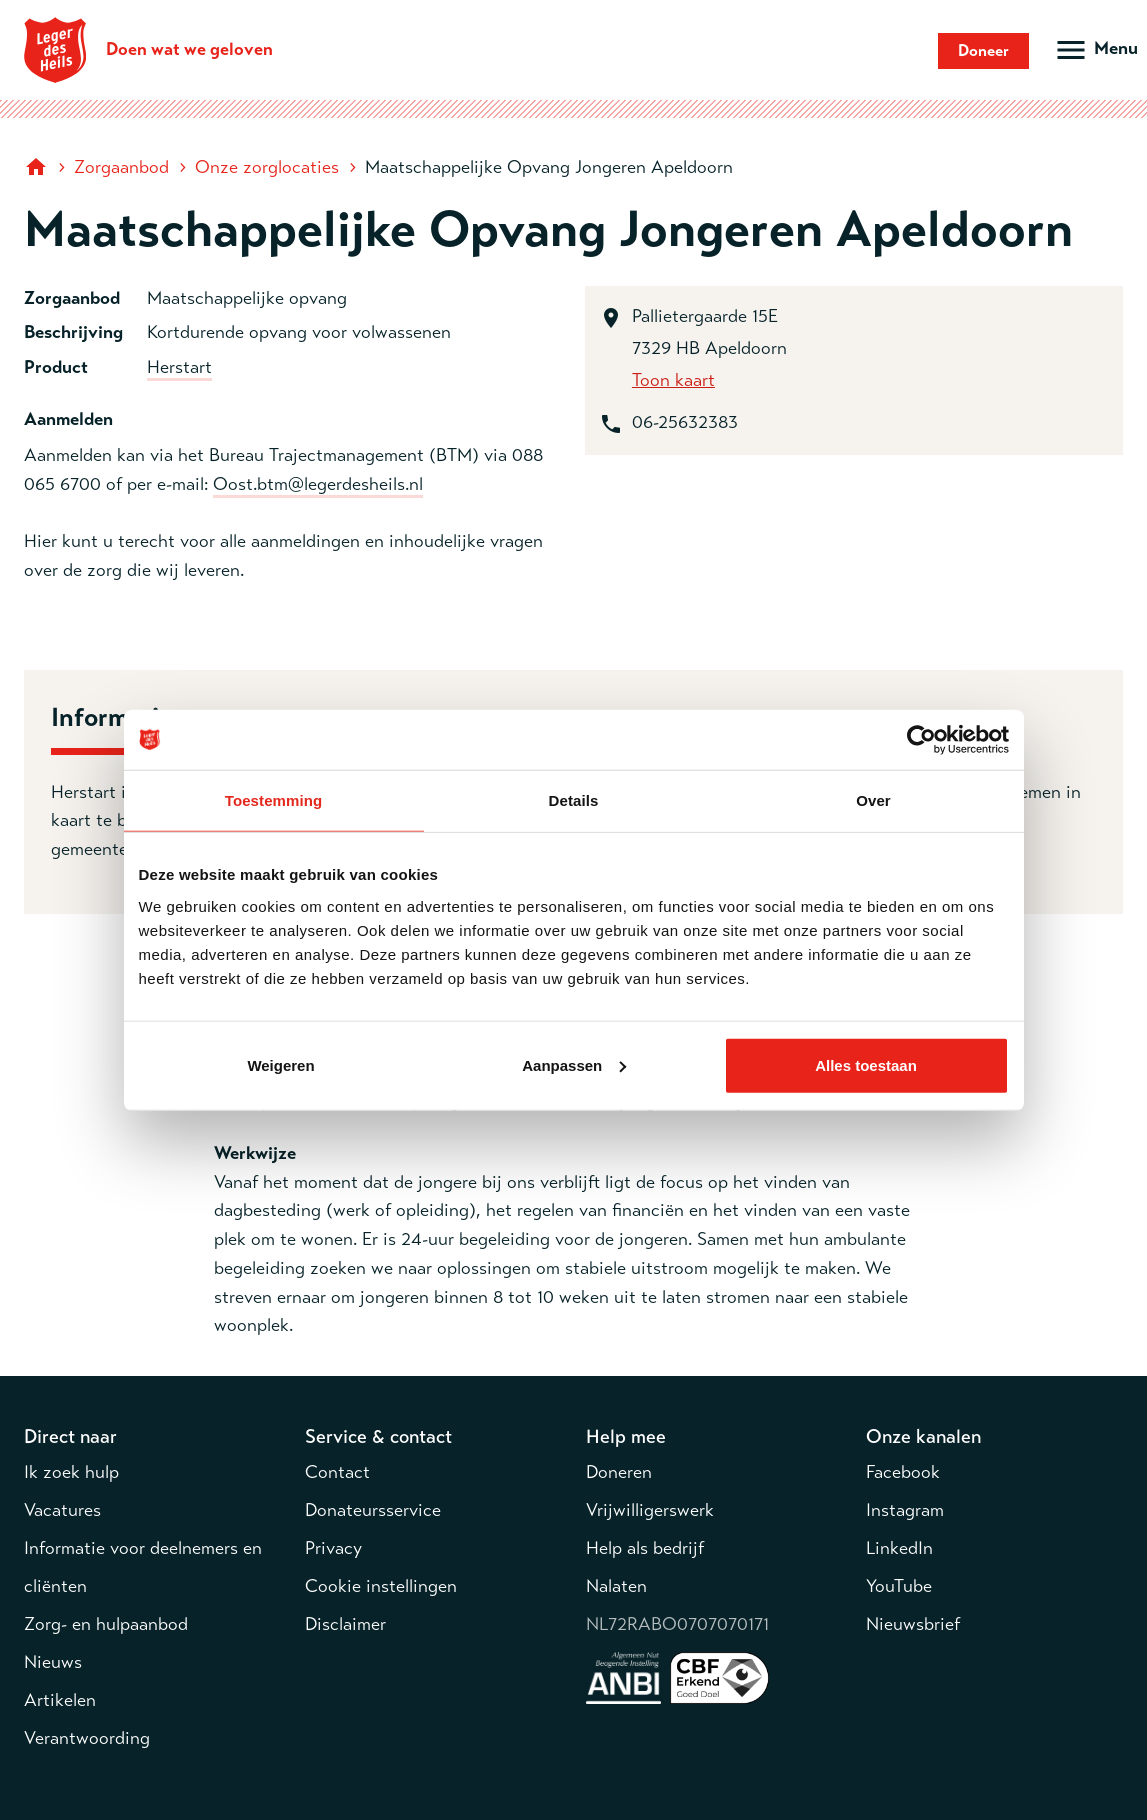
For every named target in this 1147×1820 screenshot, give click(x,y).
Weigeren (280, 1064)
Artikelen (60, 1700)
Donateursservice (373, 1510)
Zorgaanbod (121, 167)
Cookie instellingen (381, 1586)
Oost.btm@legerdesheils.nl (318, 484)
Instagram (905, 1510)
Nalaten (616, 1586)
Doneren (619, 1472)
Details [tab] (574, 800)
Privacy (333, 1548)
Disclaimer (345, 1624)
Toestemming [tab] (274, 800)
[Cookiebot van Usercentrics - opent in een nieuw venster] (921, 740)
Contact (337, 1472)
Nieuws (53, 1662)
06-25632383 (685, 422)
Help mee (626, 1436)
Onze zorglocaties (267, 167)
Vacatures (62, 1510)
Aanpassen (574, 1064)
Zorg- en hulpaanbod (106, 1624)
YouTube (899, 1586)
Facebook (903, 1472)
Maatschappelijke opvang (247, 298)
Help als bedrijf (645, 1548)
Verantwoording (87, 1738)
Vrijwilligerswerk (650, 1510)
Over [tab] (873, 800)
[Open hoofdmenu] (1095, 50)
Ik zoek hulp (71, 1472)
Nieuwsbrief (913, 1624)
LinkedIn (899, 1548)
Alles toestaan (866, 1064)
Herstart (179, 367)
